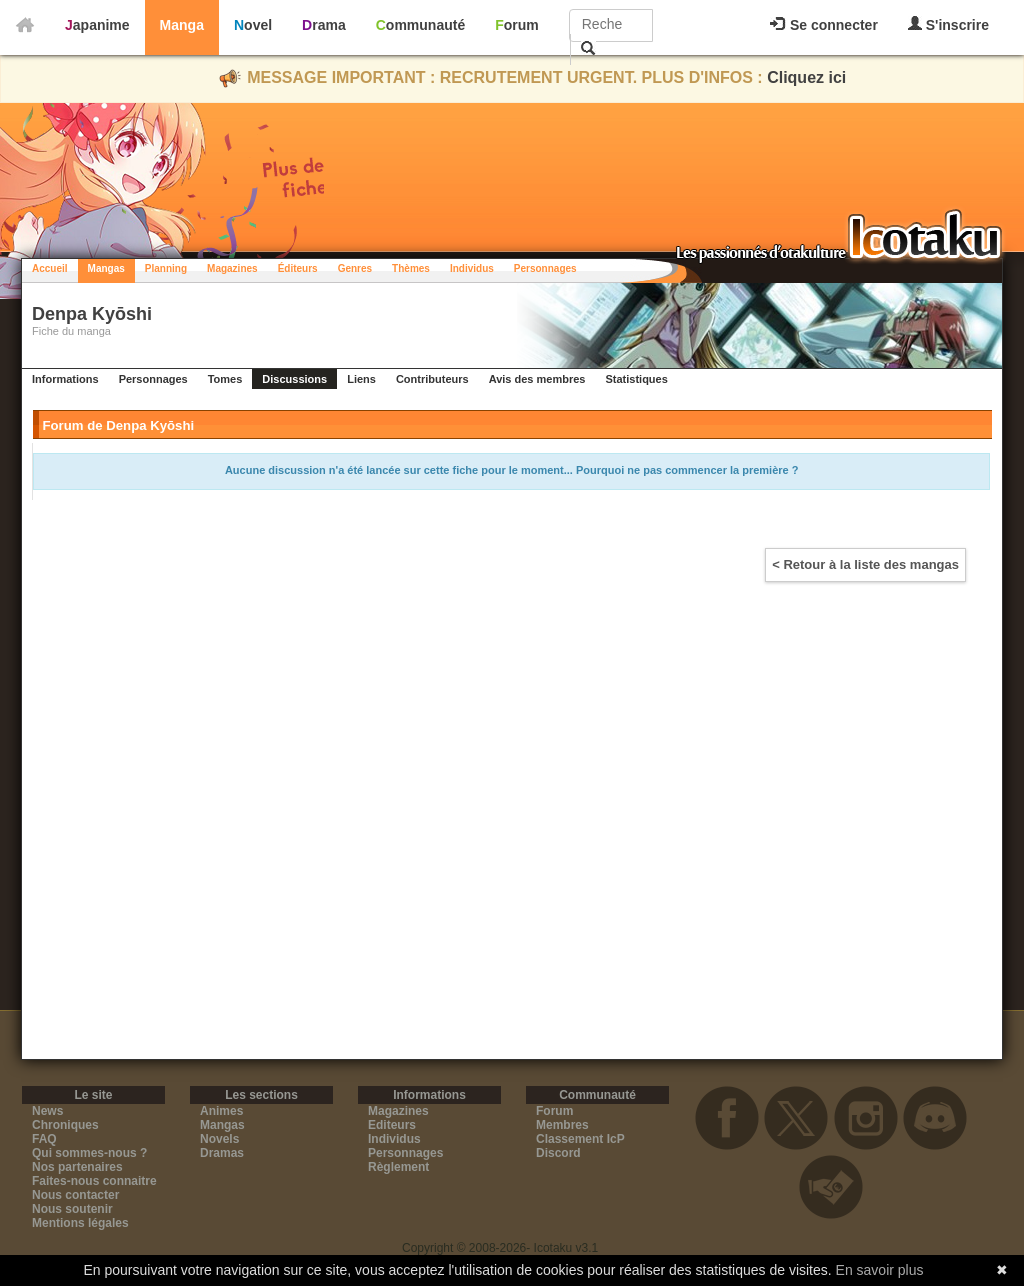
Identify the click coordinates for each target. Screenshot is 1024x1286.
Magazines (232, 268)
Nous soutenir (72, 1209)
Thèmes (411, 268)
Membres (562, 1125)
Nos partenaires (77, 1167)
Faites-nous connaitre (94, 1181)
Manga (182, 25)
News (47, 1111)
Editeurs (392, 1125)
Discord (558, 1153)
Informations (65, 379)
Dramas (222, 1153)
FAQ (44, 1139)
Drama (324, 25)
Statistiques (636, 379)
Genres (355, 268)
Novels (219, 1139)
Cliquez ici (806, 77)
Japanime (97, 25)
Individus (472, 268)
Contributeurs (432, 379)
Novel (253, 25)
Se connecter (824, 25)
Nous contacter (75, 1195)
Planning (166, 268)
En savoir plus (880, 1270)
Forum (517, 25)
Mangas (106, 268)
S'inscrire (948, 24)
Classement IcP (580, 1139)
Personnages (545, 268)
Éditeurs (298, 268)
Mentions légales (80, 1223)
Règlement (398, 1167)
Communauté (420, 25)
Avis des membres (537, 379)
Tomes (225, 379)
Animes (221, 1111)
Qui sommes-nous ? (89, 1153)
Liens (361, 379)
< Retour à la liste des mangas (865, 564)
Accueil (50, 268)
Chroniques (65, 1125)
